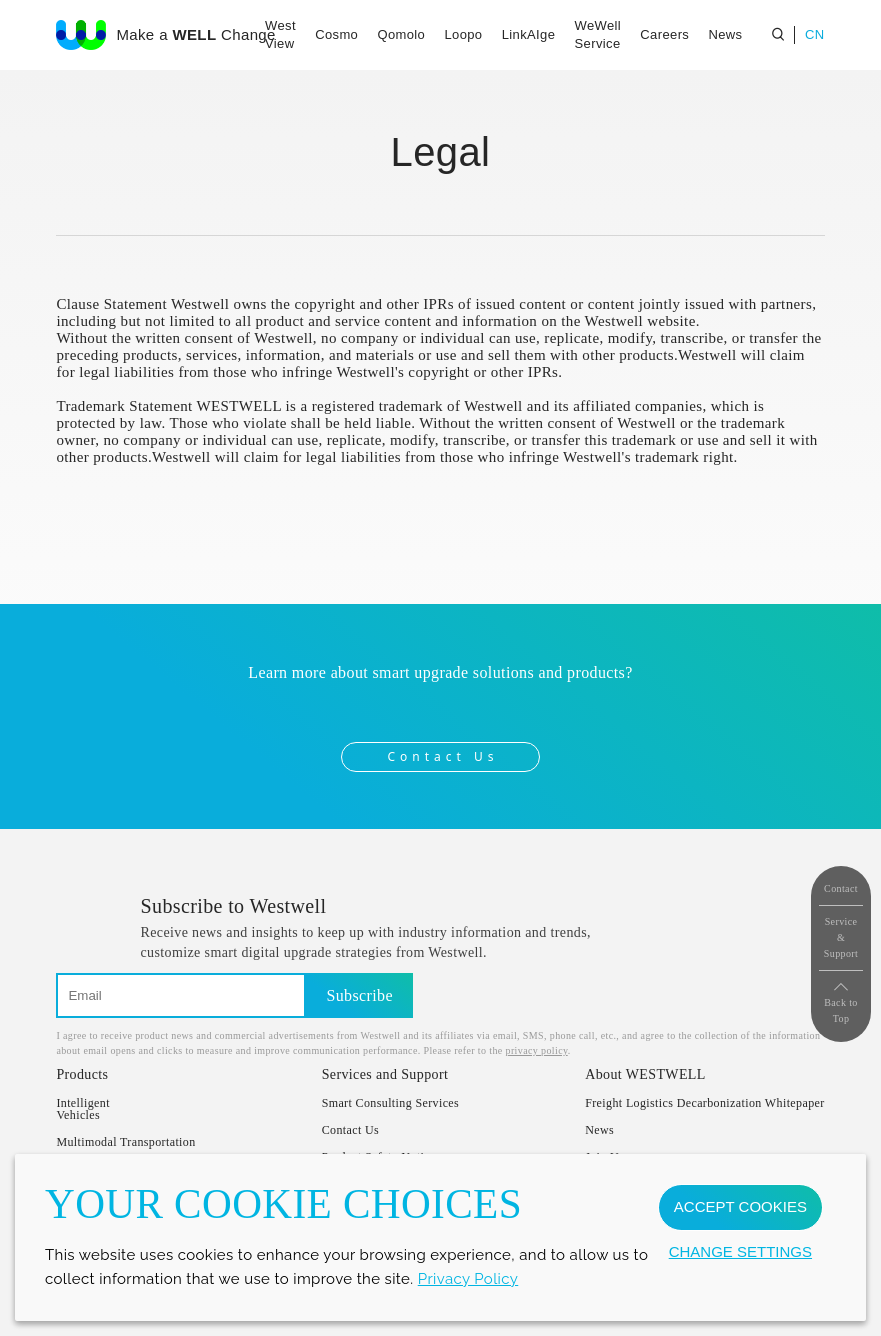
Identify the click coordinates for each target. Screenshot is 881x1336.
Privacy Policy (468, 1279)
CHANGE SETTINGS (740, 1251)
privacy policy (537, 1050)
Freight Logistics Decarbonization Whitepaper (704, 1103)
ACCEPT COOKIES (740, 1206)
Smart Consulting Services (391, 1103)
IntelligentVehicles (83, 1109)
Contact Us (442, 756)
